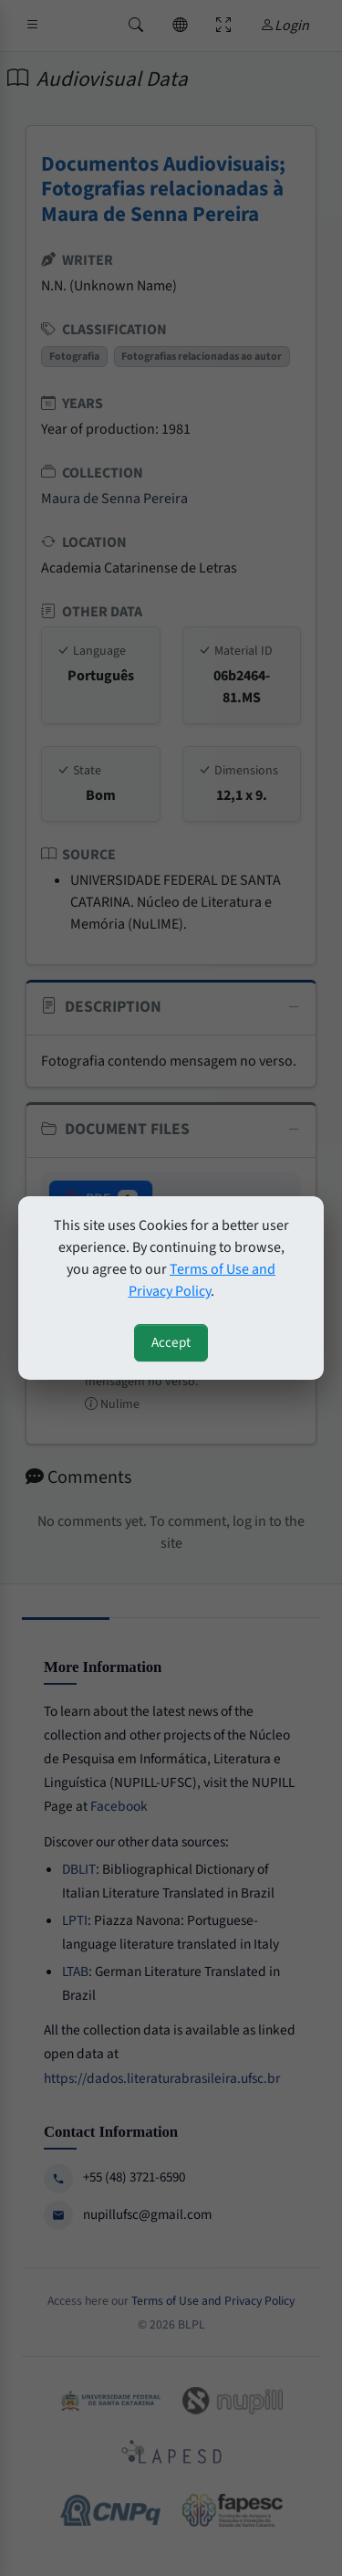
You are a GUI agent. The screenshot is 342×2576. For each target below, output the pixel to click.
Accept (171, 1342)
